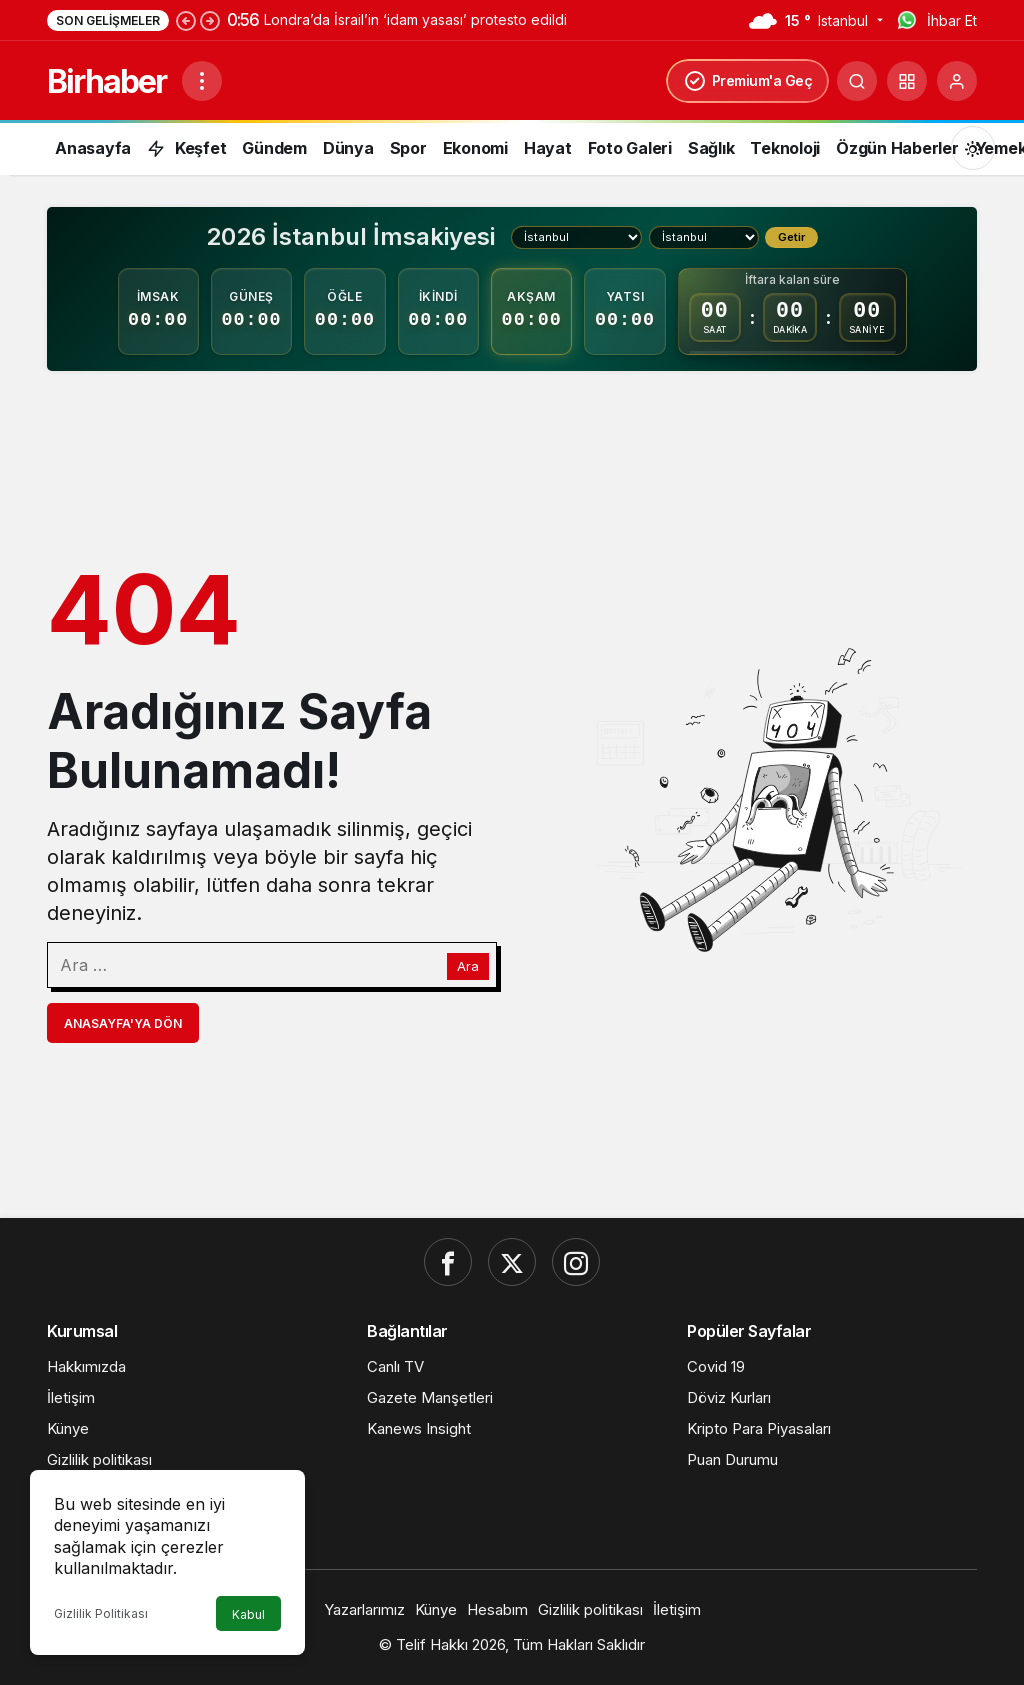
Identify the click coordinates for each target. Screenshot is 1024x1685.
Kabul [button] (248, 1614)
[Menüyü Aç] (202, 81)
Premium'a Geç (748, 81)
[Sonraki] (210, 20)
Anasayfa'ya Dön (123, 1023)
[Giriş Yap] (957, 81)
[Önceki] (186, 20)
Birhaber (106, 81)
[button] (907, 81)
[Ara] (857, 81)
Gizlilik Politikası (101, 1613)
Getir (791, 237)
